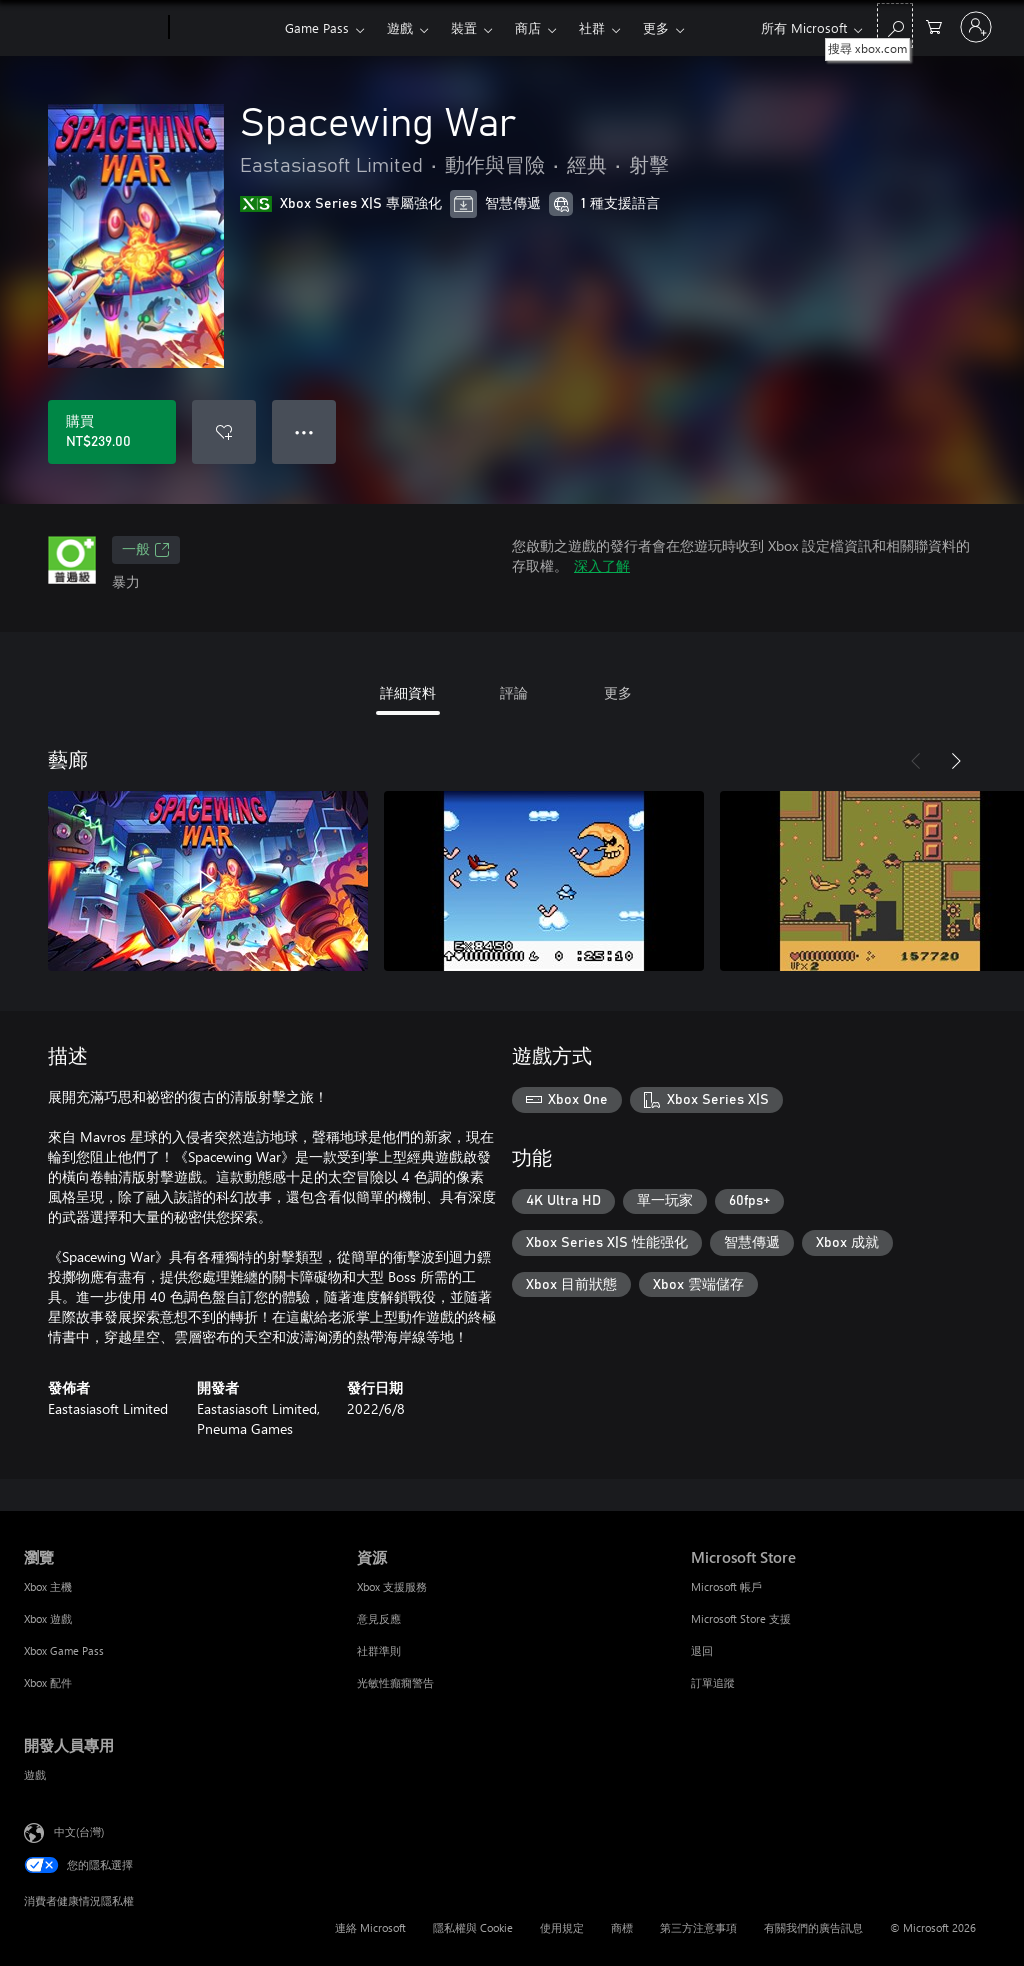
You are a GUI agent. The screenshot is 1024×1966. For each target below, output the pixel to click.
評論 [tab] (514, 692)
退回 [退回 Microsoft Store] (702, 1650)
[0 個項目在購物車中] (934, 25)
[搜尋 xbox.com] (895, 25)
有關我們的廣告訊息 (813, 1927)
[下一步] (956, 761)
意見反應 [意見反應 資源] (379, 1618)
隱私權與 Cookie (473, 1927)
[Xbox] (224, 28)
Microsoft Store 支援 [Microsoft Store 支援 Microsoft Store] (741, 1618)
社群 (592, 27)
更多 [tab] (618, 692)
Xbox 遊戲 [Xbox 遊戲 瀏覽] (48, 1618)
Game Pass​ (317, 27)
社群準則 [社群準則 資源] (379, 1650)
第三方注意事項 (698, 1927)
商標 (622, 1927)
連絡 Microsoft (370, 1927)
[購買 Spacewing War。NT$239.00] (112, 432)
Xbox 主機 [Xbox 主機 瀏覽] (48, 1586)
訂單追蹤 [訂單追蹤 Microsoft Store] (713, 1682)
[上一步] (916, 761)
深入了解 (602, 565)
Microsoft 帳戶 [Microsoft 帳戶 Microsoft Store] (726, 1586)
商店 (528, 27)
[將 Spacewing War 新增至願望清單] (224, 432)
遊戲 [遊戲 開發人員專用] (35, 1774)
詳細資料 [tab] (408, 692)
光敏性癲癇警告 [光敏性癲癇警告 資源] (395, 1682)
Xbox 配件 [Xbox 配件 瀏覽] (48, 1682)
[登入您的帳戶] (976, 27)
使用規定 (562, 1927)
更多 (656, 27)
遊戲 (400, 27)
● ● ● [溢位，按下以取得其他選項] (304, 431)
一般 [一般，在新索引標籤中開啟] (146, 550)
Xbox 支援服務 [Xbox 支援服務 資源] (392, 1586)
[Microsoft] (92, 28)
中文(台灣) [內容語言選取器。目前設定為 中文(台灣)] (79, 1831)
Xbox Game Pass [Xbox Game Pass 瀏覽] (64, 1650)
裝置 (464, 27)
